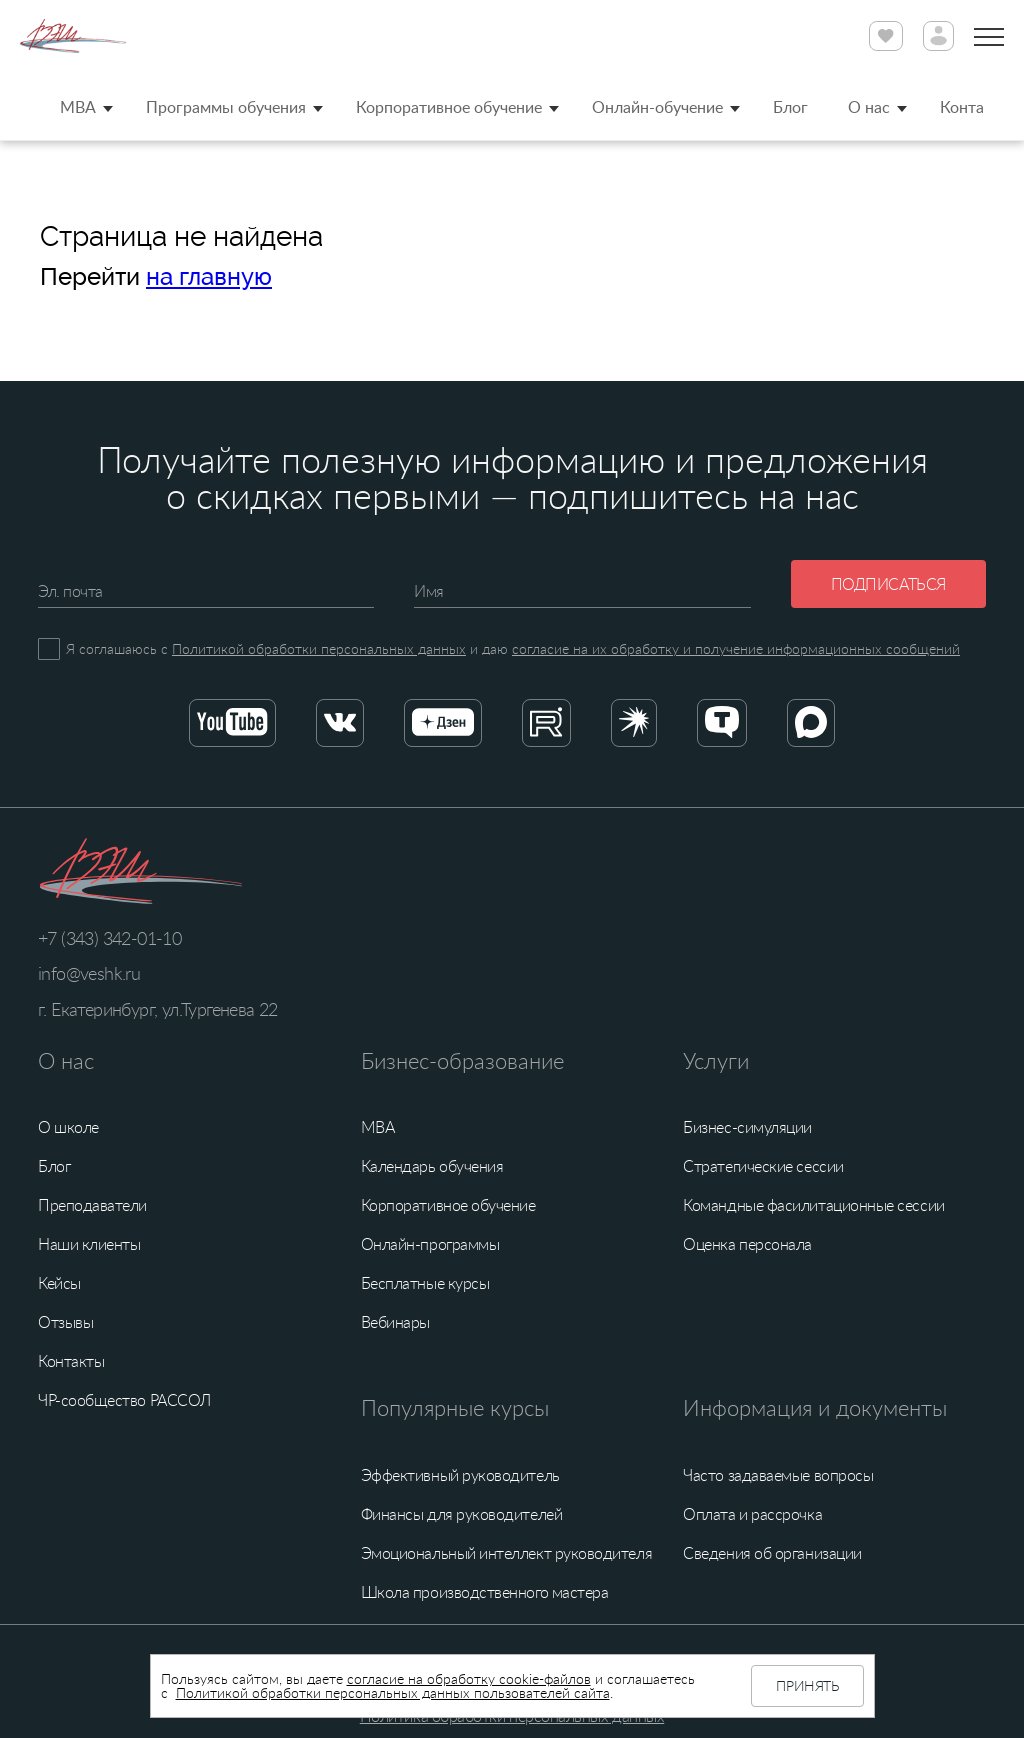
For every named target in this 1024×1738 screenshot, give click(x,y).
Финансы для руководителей (462, 1514)
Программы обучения (226, 107)
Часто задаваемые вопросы (778, 1475)
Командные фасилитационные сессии (813, 1205)
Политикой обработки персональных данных (319, 648)
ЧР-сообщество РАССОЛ (124, 1400)
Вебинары (395, 1322)
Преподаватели (92, 1205)
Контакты (71, 1361)
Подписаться (888, 584)
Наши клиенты (89, 1244)
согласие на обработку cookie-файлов (469, 1678)
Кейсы (59, 1283)
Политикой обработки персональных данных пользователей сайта (393, 1692)
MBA (78, 107)
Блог (790, 107)
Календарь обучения (432, 1166)
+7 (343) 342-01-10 (109, 938)
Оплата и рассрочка (752, 1514)
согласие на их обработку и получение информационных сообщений (736, 648)
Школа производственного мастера (485, 1592)
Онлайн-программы (430, 1244)
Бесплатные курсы (425, 1283)
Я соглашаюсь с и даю (513, 648)
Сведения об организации (772, 1553)
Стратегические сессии (763, 1166)
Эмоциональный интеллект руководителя (506, 1553)
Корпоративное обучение (449, 107)
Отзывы (65, 1322)
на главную (209, 277)
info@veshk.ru (89, 973)
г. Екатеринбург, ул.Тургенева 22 (158, 1009)
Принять (807, 1685)
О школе (68, 1127)
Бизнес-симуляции (747, 1127)
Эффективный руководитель (460, 1475)
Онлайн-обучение (657, 107)
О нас (869, 107)
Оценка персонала (747, 1244)
